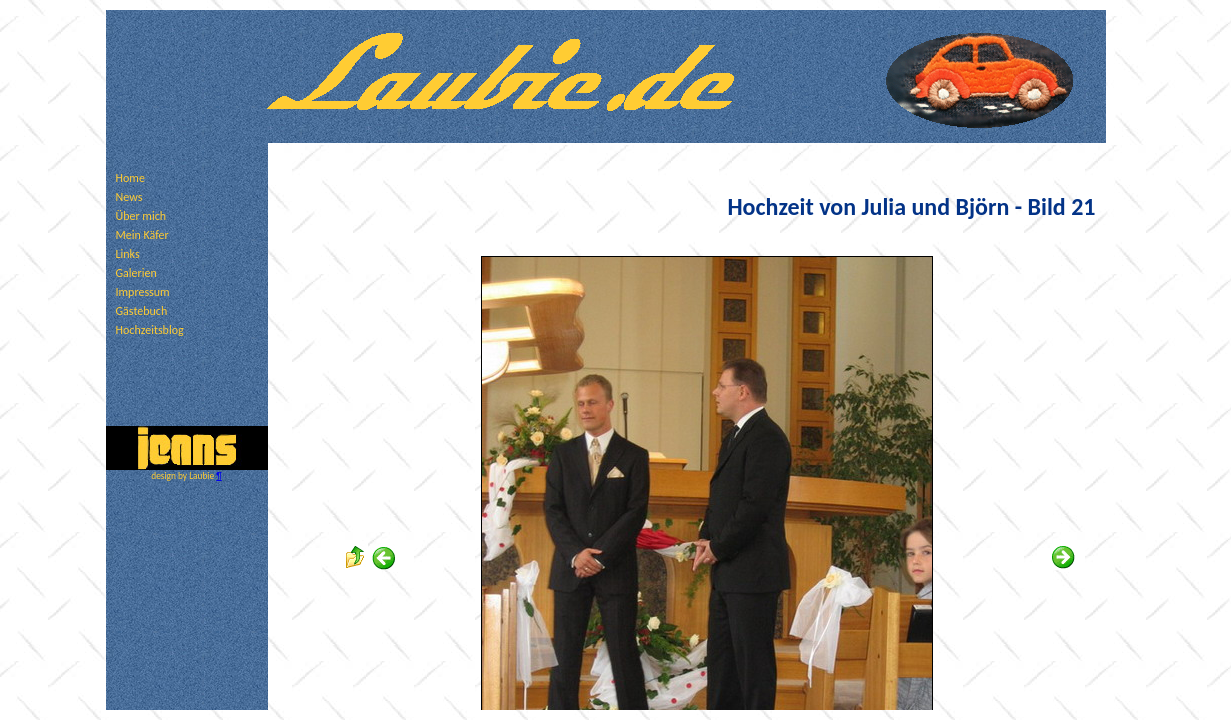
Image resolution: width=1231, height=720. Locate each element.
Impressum (143, 292)
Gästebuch (142, 311)
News (129, 197)
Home (130, 178)
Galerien (136, 273)
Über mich (141, 216)
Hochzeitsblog (150, 330)
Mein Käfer (142, 235)
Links (128, 254)
